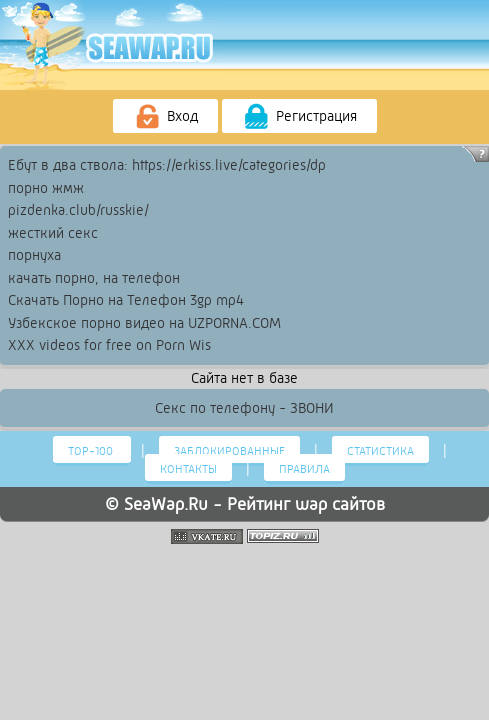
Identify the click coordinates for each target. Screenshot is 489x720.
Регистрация (299, 117)
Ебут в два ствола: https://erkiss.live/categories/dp (167, 165)
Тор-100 (92, 451)
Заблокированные (229, 451)
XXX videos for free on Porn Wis (109, 345)
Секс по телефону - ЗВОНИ (244, 408)
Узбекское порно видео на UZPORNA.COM (144, 323)
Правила (304, 469)
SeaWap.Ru (166, 504)
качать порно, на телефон (94, 278)
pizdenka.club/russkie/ (78, 210)
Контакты (188, 469)
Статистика (380, 451)
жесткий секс (53, 233)
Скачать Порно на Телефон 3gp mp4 (126, 300)
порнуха (34, 255)
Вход (165, 117)
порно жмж (46, 188)
